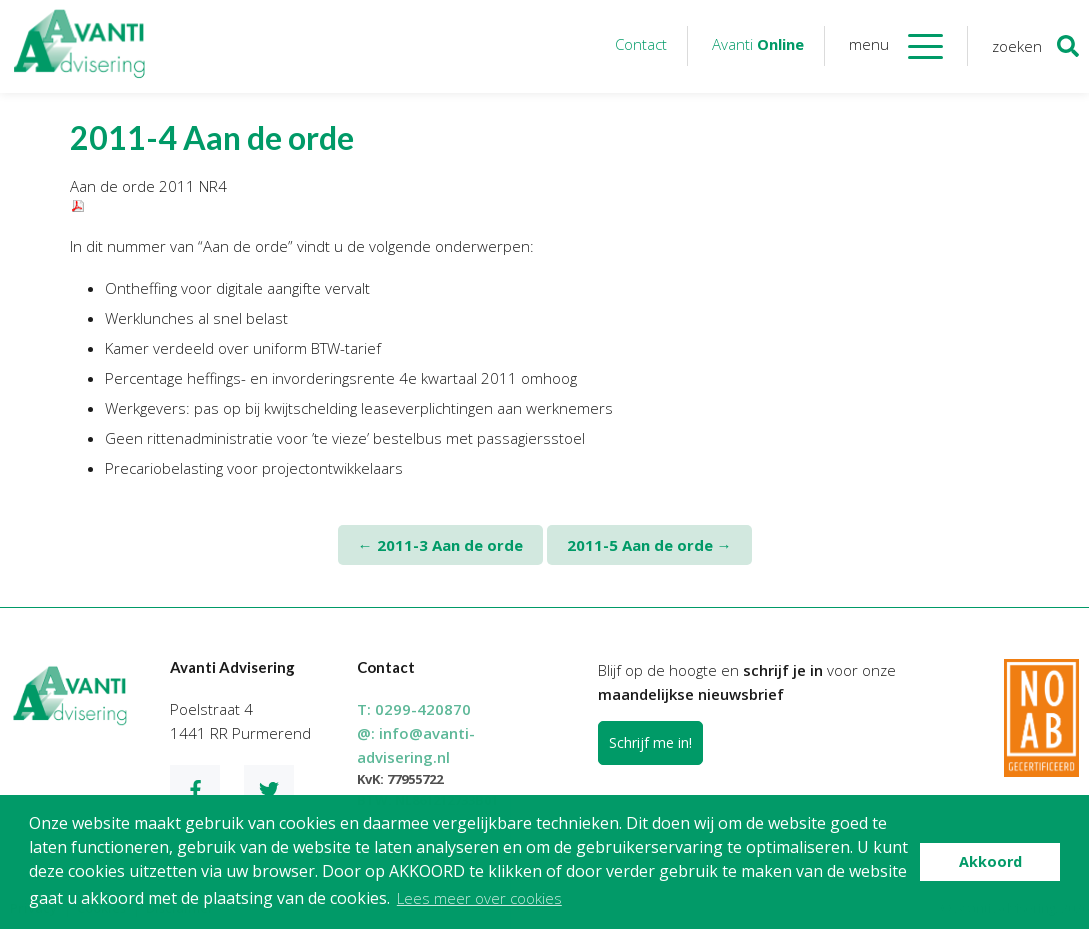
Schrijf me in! (650, 742)
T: (414, 709)
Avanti (758, 44)
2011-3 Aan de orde (440, 545)
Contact (641, 44)
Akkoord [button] (990, 861)
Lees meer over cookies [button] (479, 898)
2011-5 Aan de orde (649, 545)
